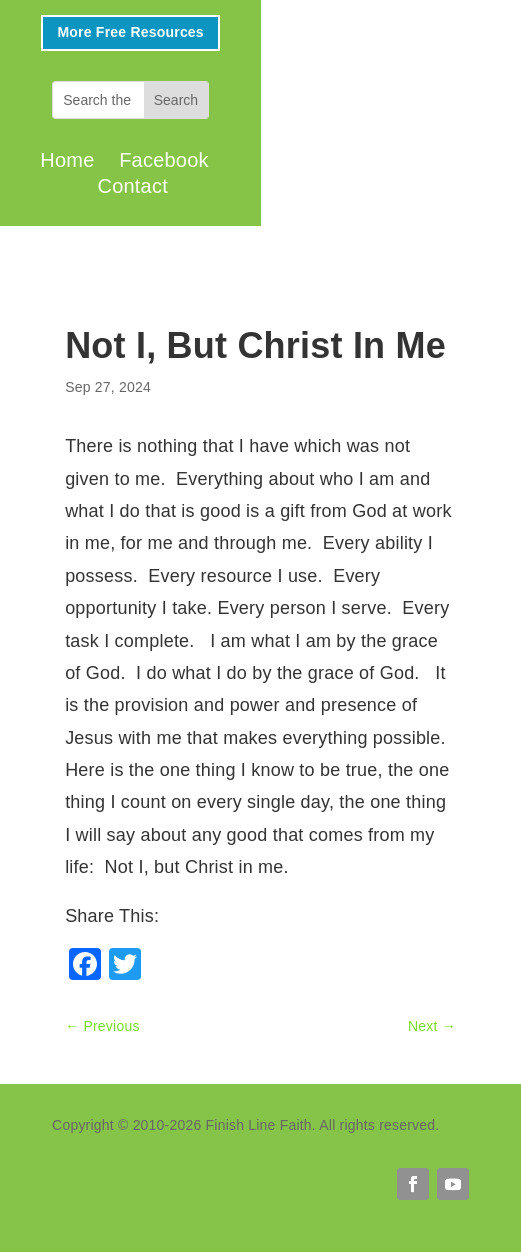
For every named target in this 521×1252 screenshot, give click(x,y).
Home (67, 160)
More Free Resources (130, 32)
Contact (133, 186)
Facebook (164, 160)
